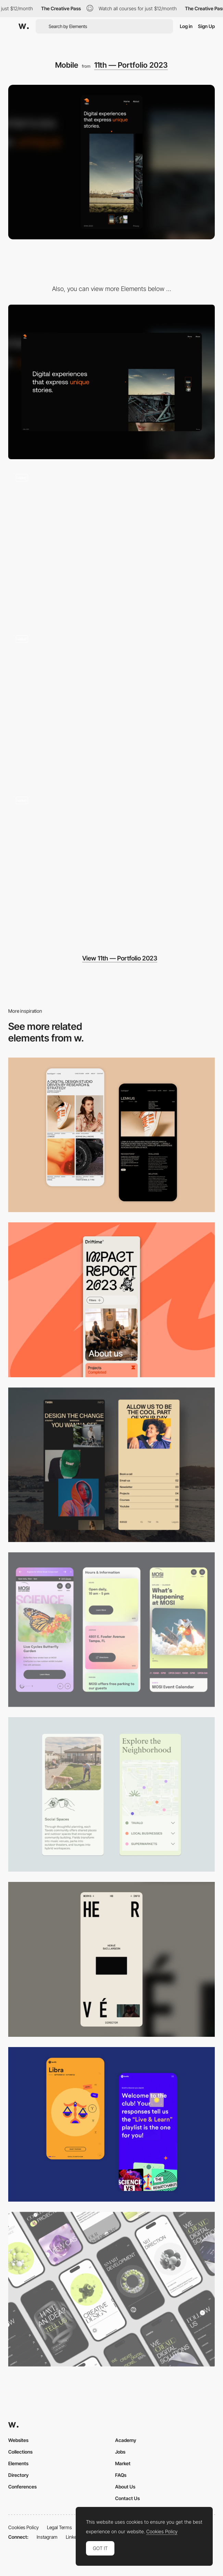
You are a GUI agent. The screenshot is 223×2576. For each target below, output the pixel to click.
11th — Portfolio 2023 (131, 65)
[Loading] (111, 866)
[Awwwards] (23, 26)
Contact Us (127, 2498)
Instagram (47, 2537)
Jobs (120, 2452)
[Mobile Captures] (111, 2124)
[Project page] (111, 704)
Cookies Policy (23, 2527)
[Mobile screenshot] (111, 1464)
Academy (125, 2440)
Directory (18, 2475)
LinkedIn (74, 2537)
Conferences (22, 2486)
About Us (125, 2486)
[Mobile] (111, 1299)
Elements (18, 2463)
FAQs (120, 2475)
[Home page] (111, 543)
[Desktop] (111, 382)
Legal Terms (59, 2527)
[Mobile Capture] (111, 1135)
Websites (18, 2440)
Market (123, 2463)
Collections (20, 2452)
